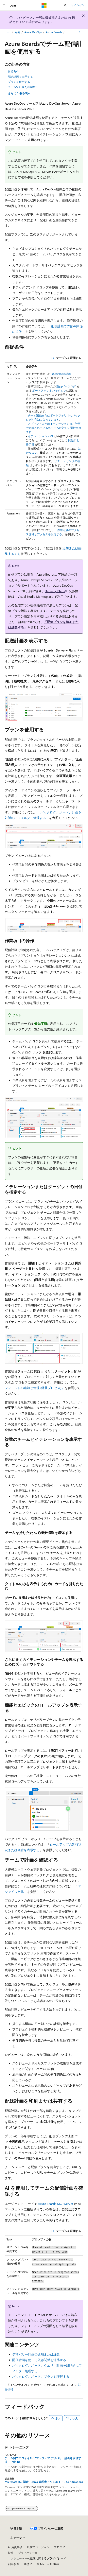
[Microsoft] (44, 5)
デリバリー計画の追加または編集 (36, 2354)
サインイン (78, 5)
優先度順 (40, 1023)
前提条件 (13, 71)
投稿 (10, 2553)
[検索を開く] (65, 5)
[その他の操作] (79, 32)
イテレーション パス (41, 436)
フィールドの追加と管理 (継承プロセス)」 (34, 1388)
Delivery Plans (55, 591)
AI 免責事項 (15, 2547)
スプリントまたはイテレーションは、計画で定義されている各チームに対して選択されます (53, 428)
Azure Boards (54, 32)
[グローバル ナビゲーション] (4, 5)
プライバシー (26, 2553)
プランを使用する (19, 82)
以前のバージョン (38, 2547)
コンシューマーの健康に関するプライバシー (35, 2558)
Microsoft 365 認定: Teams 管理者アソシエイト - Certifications (44, 2482)
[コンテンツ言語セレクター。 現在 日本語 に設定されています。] (16, 2528)
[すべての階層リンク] (8, 32)
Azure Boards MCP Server (55, 2204)
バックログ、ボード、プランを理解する (40, 2376)
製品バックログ (66, 386)
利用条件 (13, 2564)
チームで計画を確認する (23, 87)
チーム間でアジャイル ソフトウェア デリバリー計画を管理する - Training (43, 2459)
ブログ (58, 2547)
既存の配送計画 (61, 374)
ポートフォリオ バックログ (49, 390)
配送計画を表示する (20, 76)
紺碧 (17, 32)
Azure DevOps (33, 32)
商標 (26, 2564)
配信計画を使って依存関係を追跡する (39, 2360)
